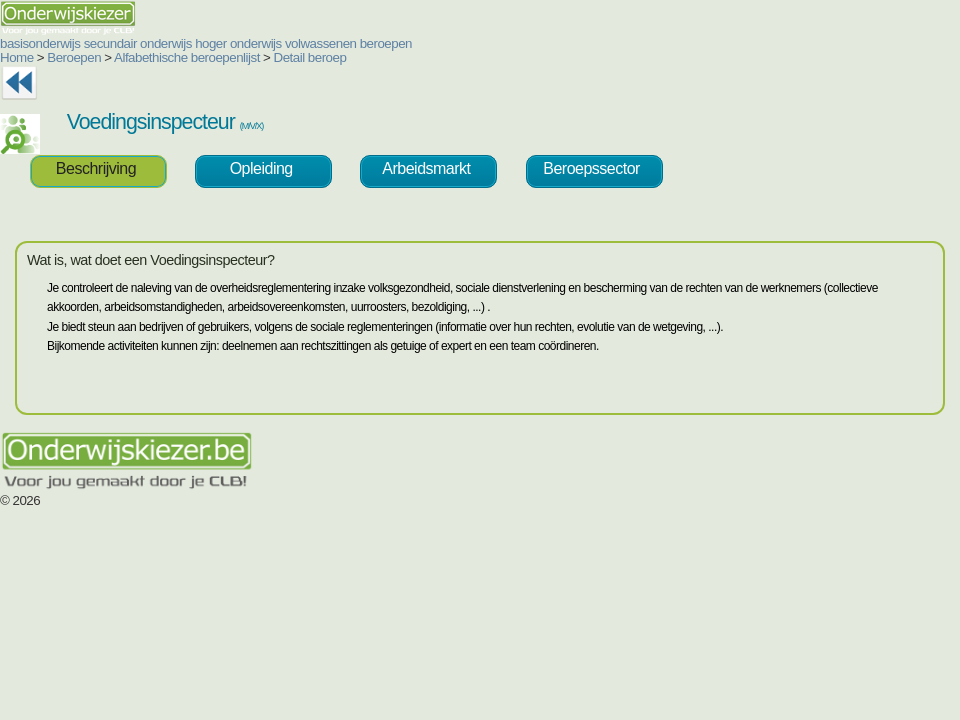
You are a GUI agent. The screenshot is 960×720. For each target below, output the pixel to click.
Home (17, 57)
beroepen (386, 43)
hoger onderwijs (238, 43)
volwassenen (321, 43)
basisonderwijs (40, 43)
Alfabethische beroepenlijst (187, 57)
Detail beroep (310, 57)
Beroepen (74, 57)
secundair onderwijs (138, 43)
